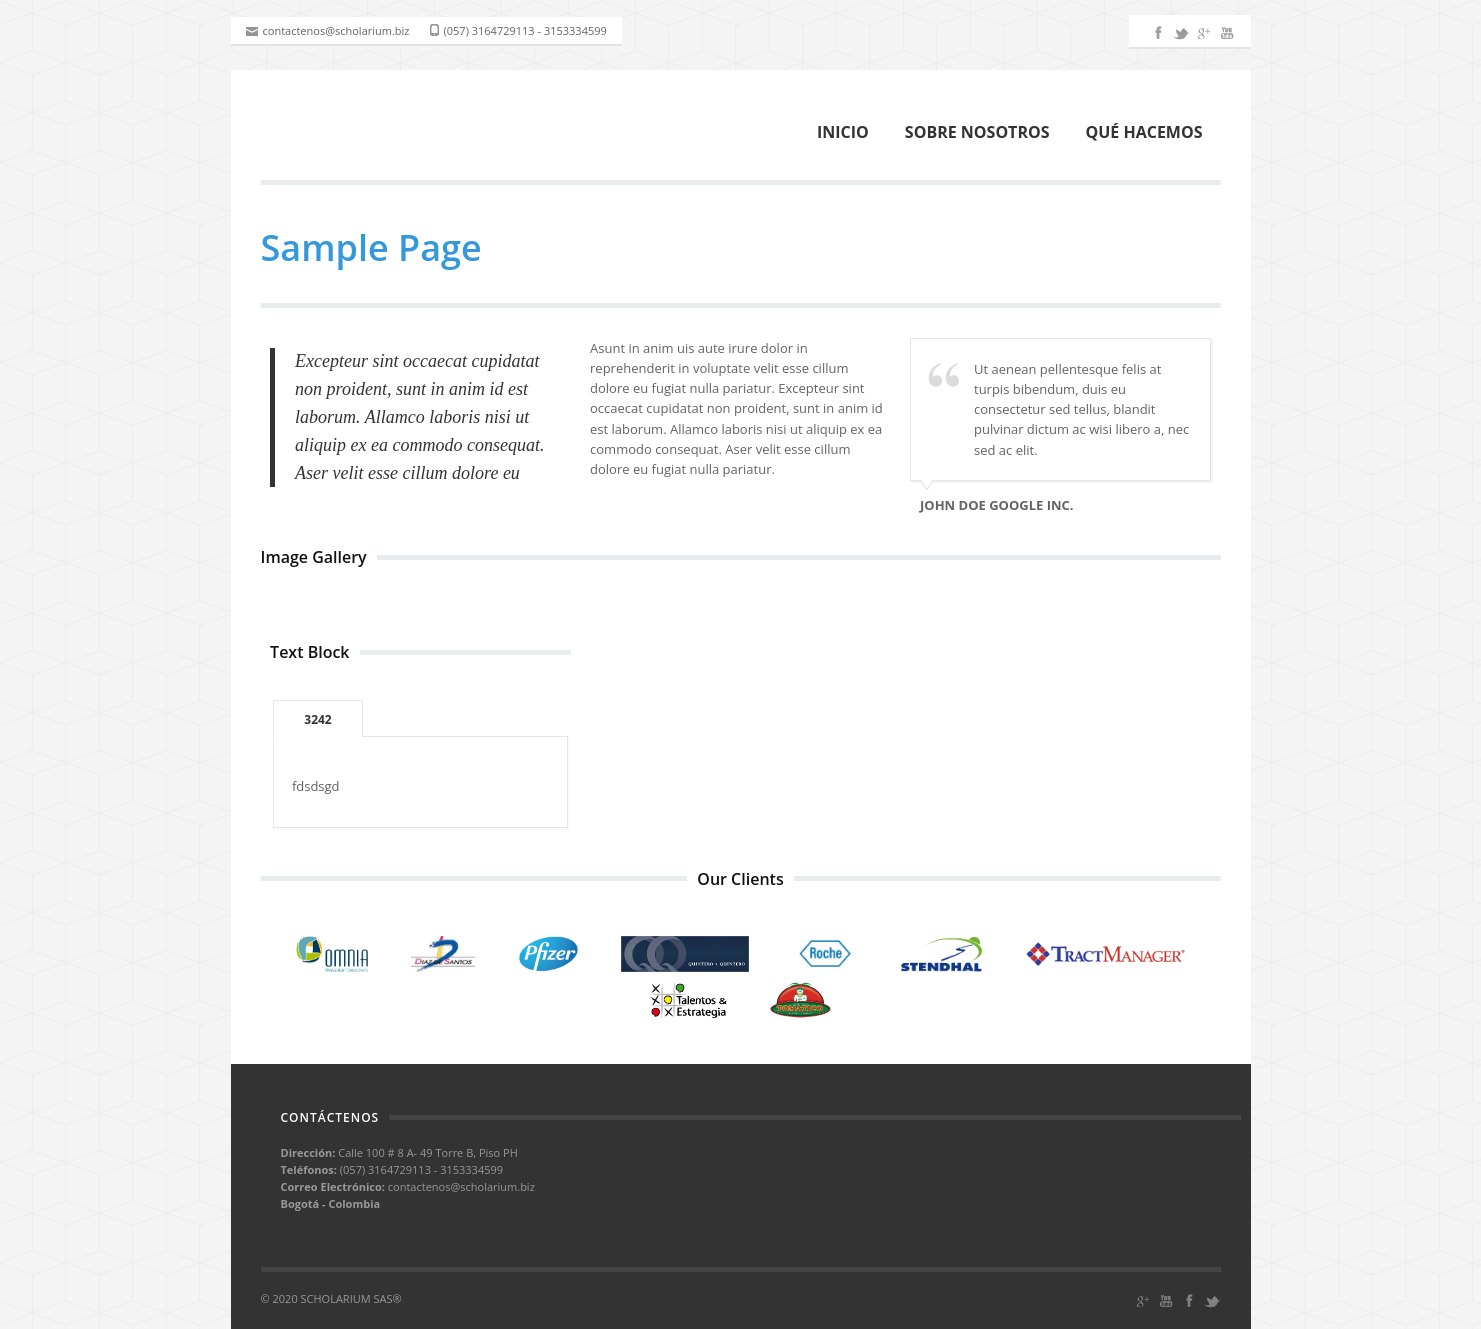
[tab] (317, 719)
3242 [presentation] (317, 719)
